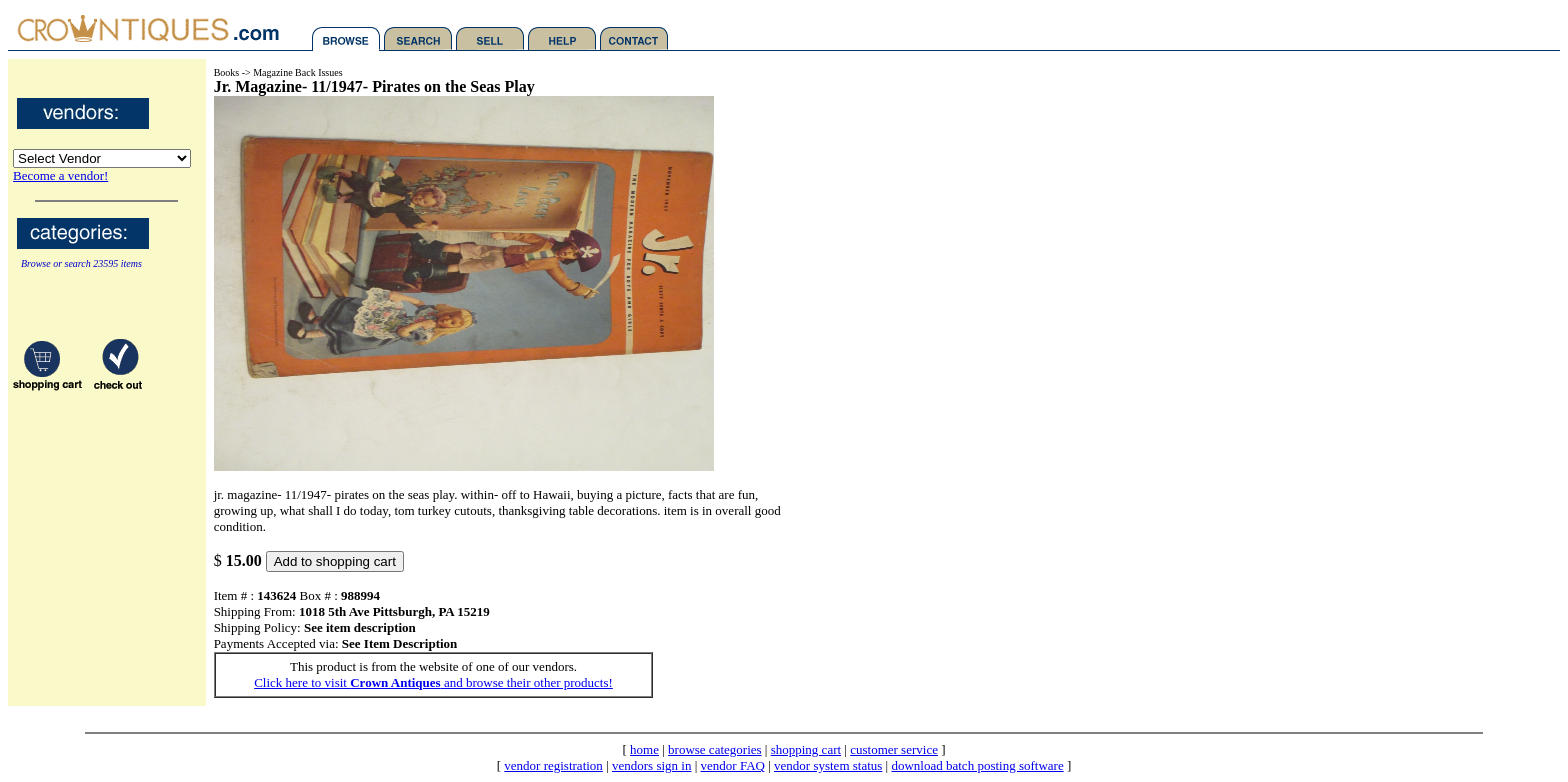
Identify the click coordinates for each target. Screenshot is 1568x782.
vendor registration (553, 765)
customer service (894, 749)
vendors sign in (651, 765)
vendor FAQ (733, 765)
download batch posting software (977, 765)
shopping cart (806, 749)
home (644, 749)
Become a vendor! (60, 175)
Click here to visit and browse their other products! (433, 682)
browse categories (715, 749)
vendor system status (828, 765)
